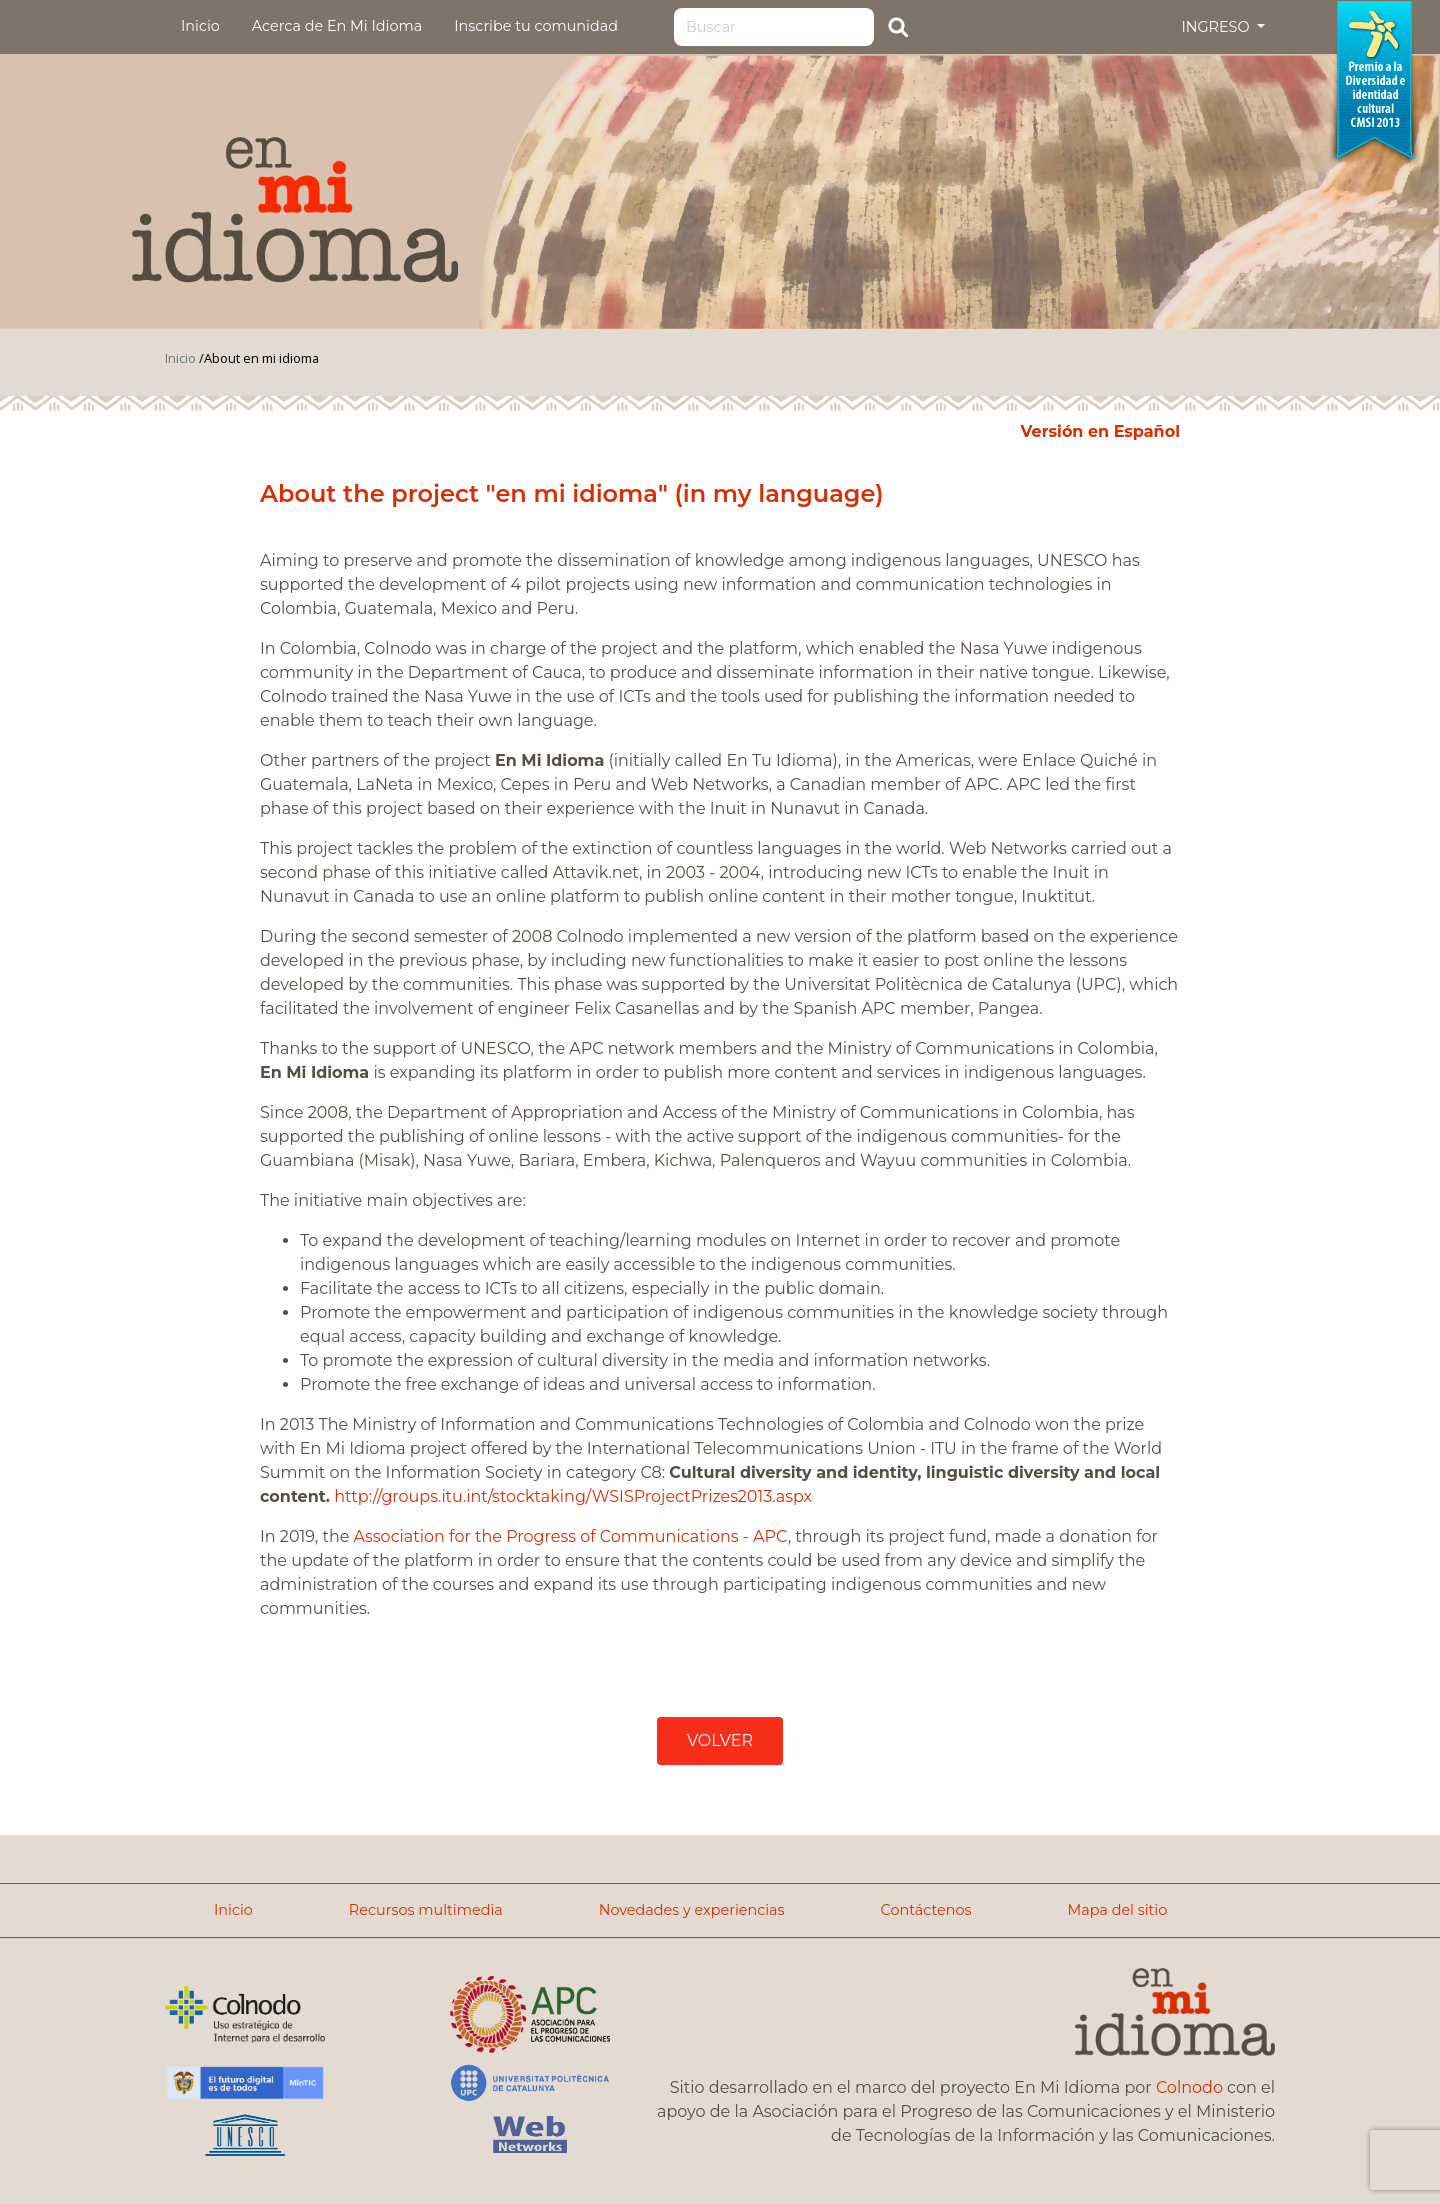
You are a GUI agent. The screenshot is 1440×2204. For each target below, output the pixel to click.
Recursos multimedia (426, 1910)
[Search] (774, 27)
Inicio (200, 26)
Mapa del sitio (1117, 1910)
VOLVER (720, 1740)
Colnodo (1189, 2087)
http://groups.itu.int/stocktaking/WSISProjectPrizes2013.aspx (573, 1496)
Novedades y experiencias (692, 1910)
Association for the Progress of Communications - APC (571, 1536)
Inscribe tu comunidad (536, 26)
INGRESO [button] (1217, 27)
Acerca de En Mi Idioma (337, 26)
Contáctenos (926, 1910)
